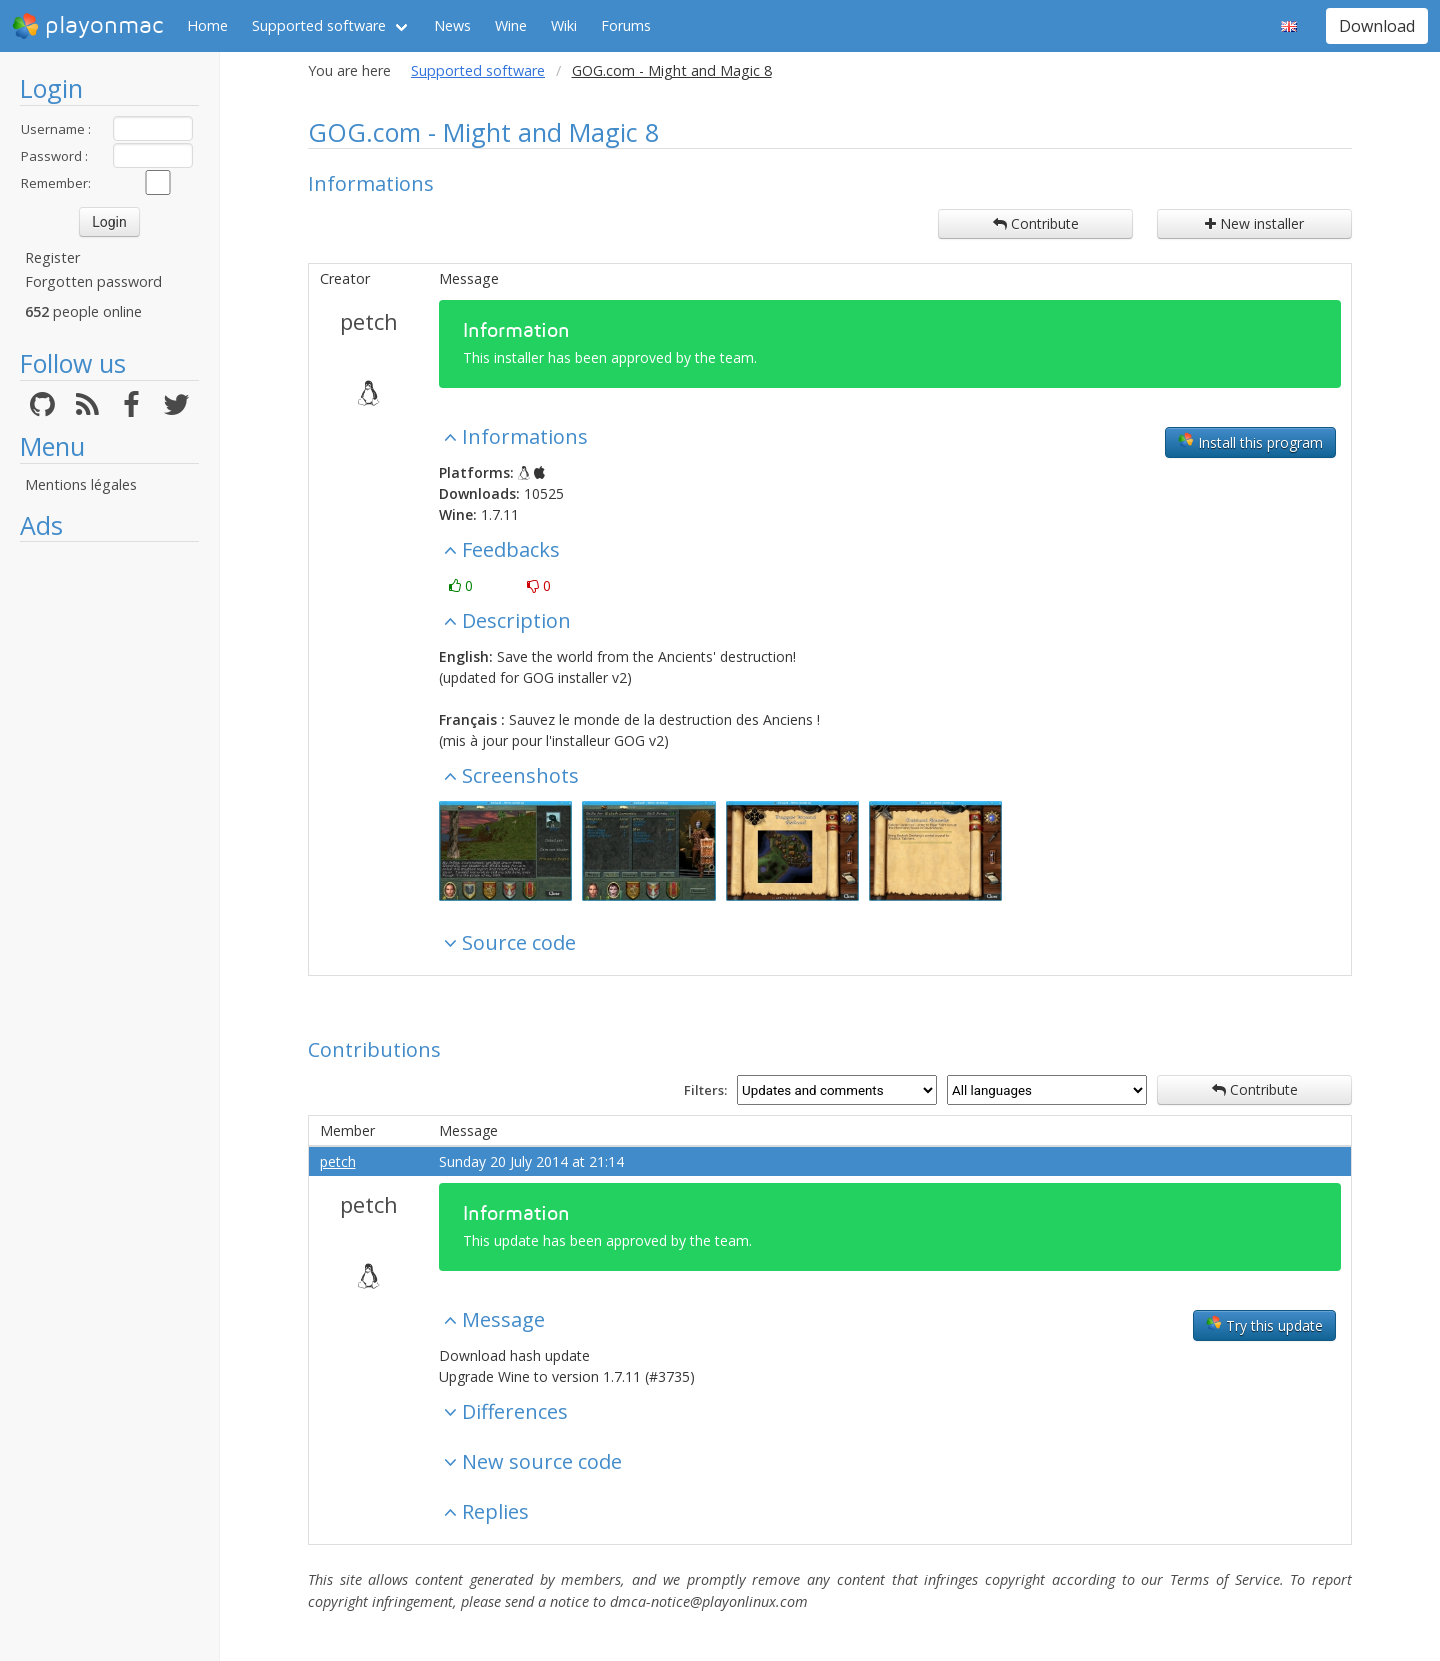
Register (52, 257)
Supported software (319, 25)
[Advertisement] (109, 852)
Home (207, 25)
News (452, 25)
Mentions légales (81, 484)
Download (1377, 26)
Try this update (1264, 1325)
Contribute (1036, 223)
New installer (1254, 223)
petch (369, 321)
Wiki (564, 25)
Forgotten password (93, 281)
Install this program (1250, 442)
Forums (626, 25)
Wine (511, 25)
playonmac (87, 26)
